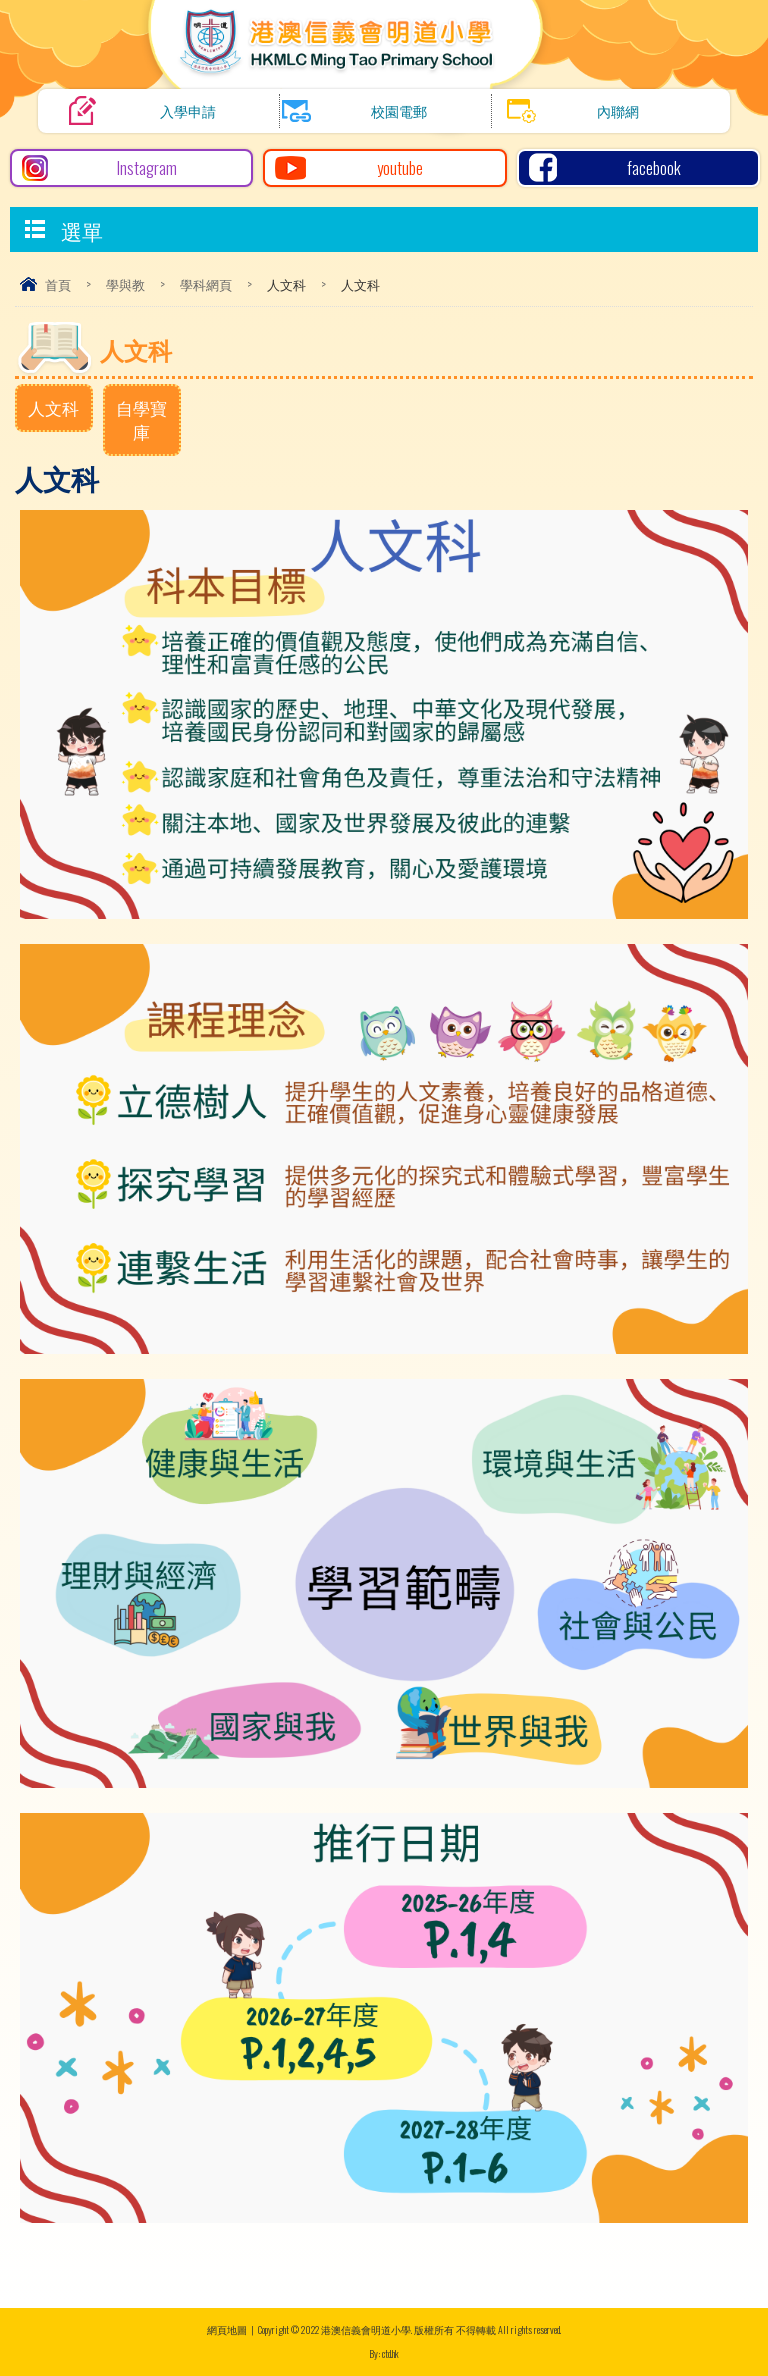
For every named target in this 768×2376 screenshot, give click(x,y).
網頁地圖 (227, 2329)
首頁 (58, 284)
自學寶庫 (141, 419)
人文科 (53, 407)
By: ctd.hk (384, 2353)
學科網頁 (206, 284)
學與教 (125, 284)
